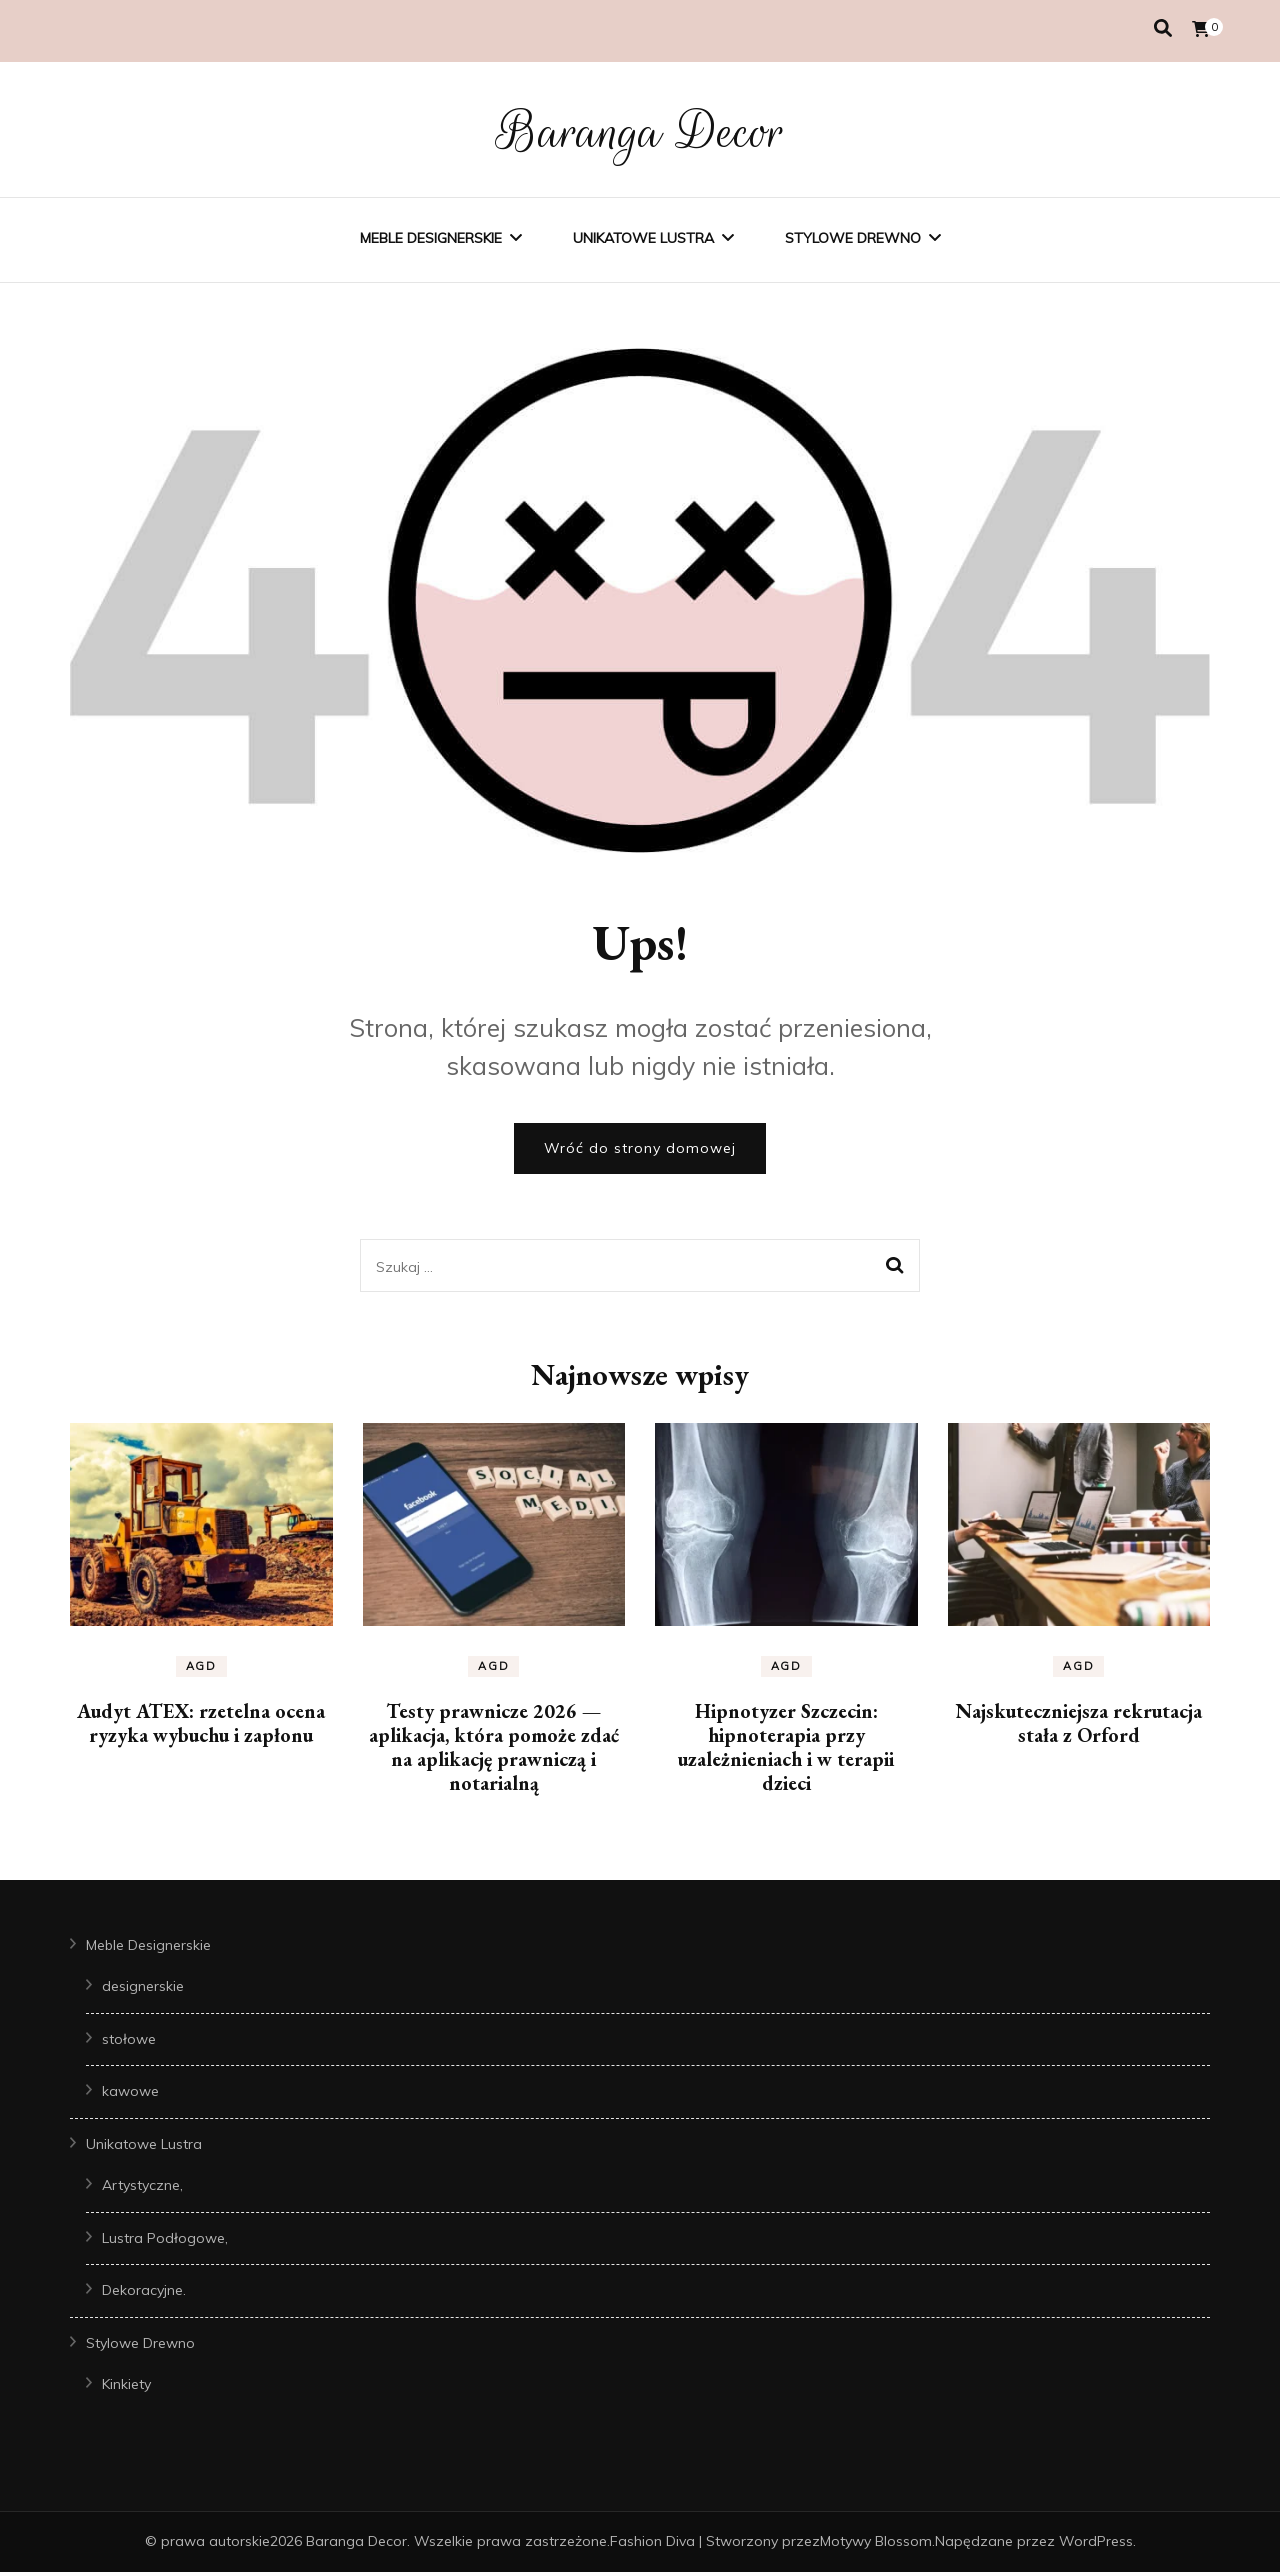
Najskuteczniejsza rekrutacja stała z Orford (1079, 1723)
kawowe (130, 2091)
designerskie (143, 1986)
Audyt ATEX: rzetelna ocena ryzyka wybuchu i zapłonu (201, 1723)
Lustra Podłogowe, (165, 2238)
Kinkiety (126, 2384)
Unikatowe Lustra (643, 238)
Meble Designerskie (431, 238)
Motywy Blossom (876, 2541)
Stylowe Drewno (853, 238)
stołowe (129, 2039)
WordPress (1096, 2541)
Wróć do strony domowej (640, 1148)
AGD (201, 1666)
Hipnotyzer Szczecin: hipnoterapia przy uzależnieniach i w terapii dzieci (786, 1747)
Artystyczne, (142, 2185)
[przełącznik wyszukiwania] (1163, 28)
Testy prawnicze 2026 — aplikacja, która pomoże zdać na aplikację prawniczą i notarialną (494, 1747)
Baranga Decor (640, 132)
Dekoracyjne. (144, 2290)
